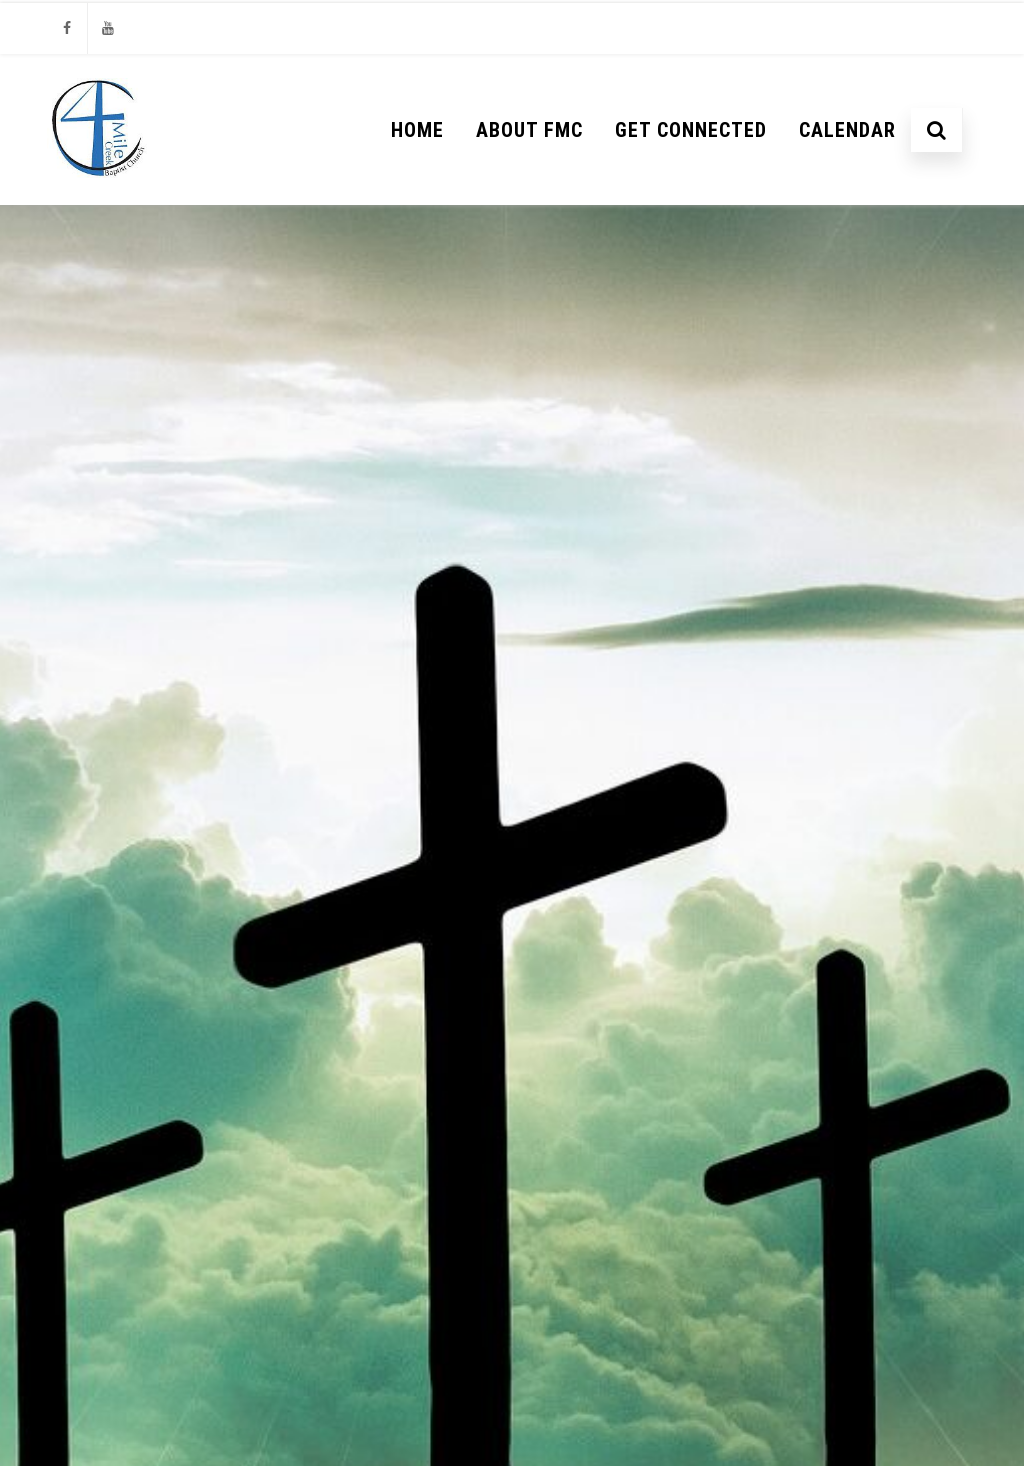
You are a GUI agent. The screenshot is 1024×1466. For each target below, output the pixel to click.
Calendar (847, 130)
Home (417, 130)
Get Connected (691, 130)
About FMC (529, 130)
